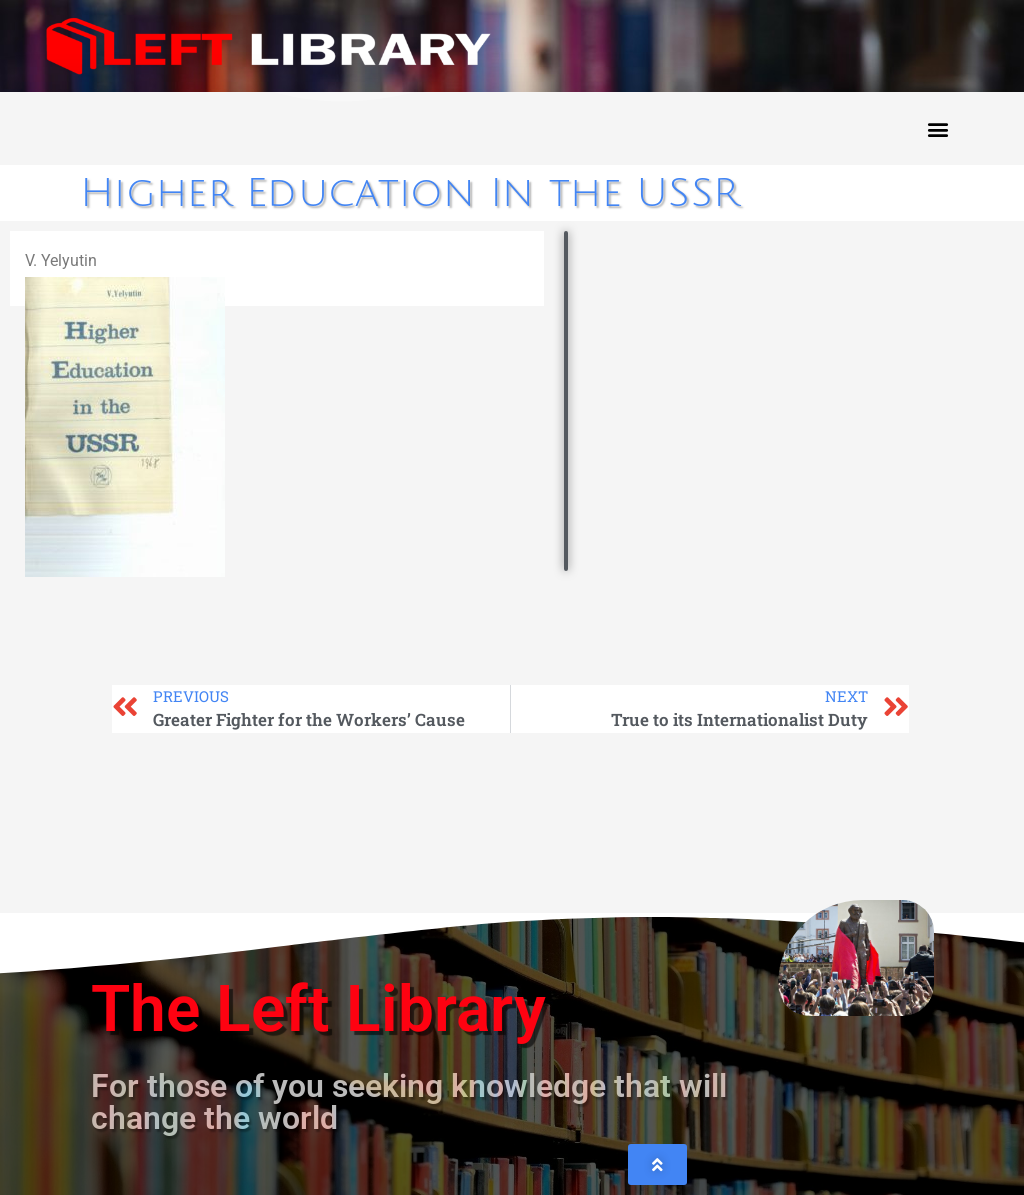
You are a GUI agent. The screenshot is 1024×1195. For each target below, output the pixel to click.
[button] (937, 128)
